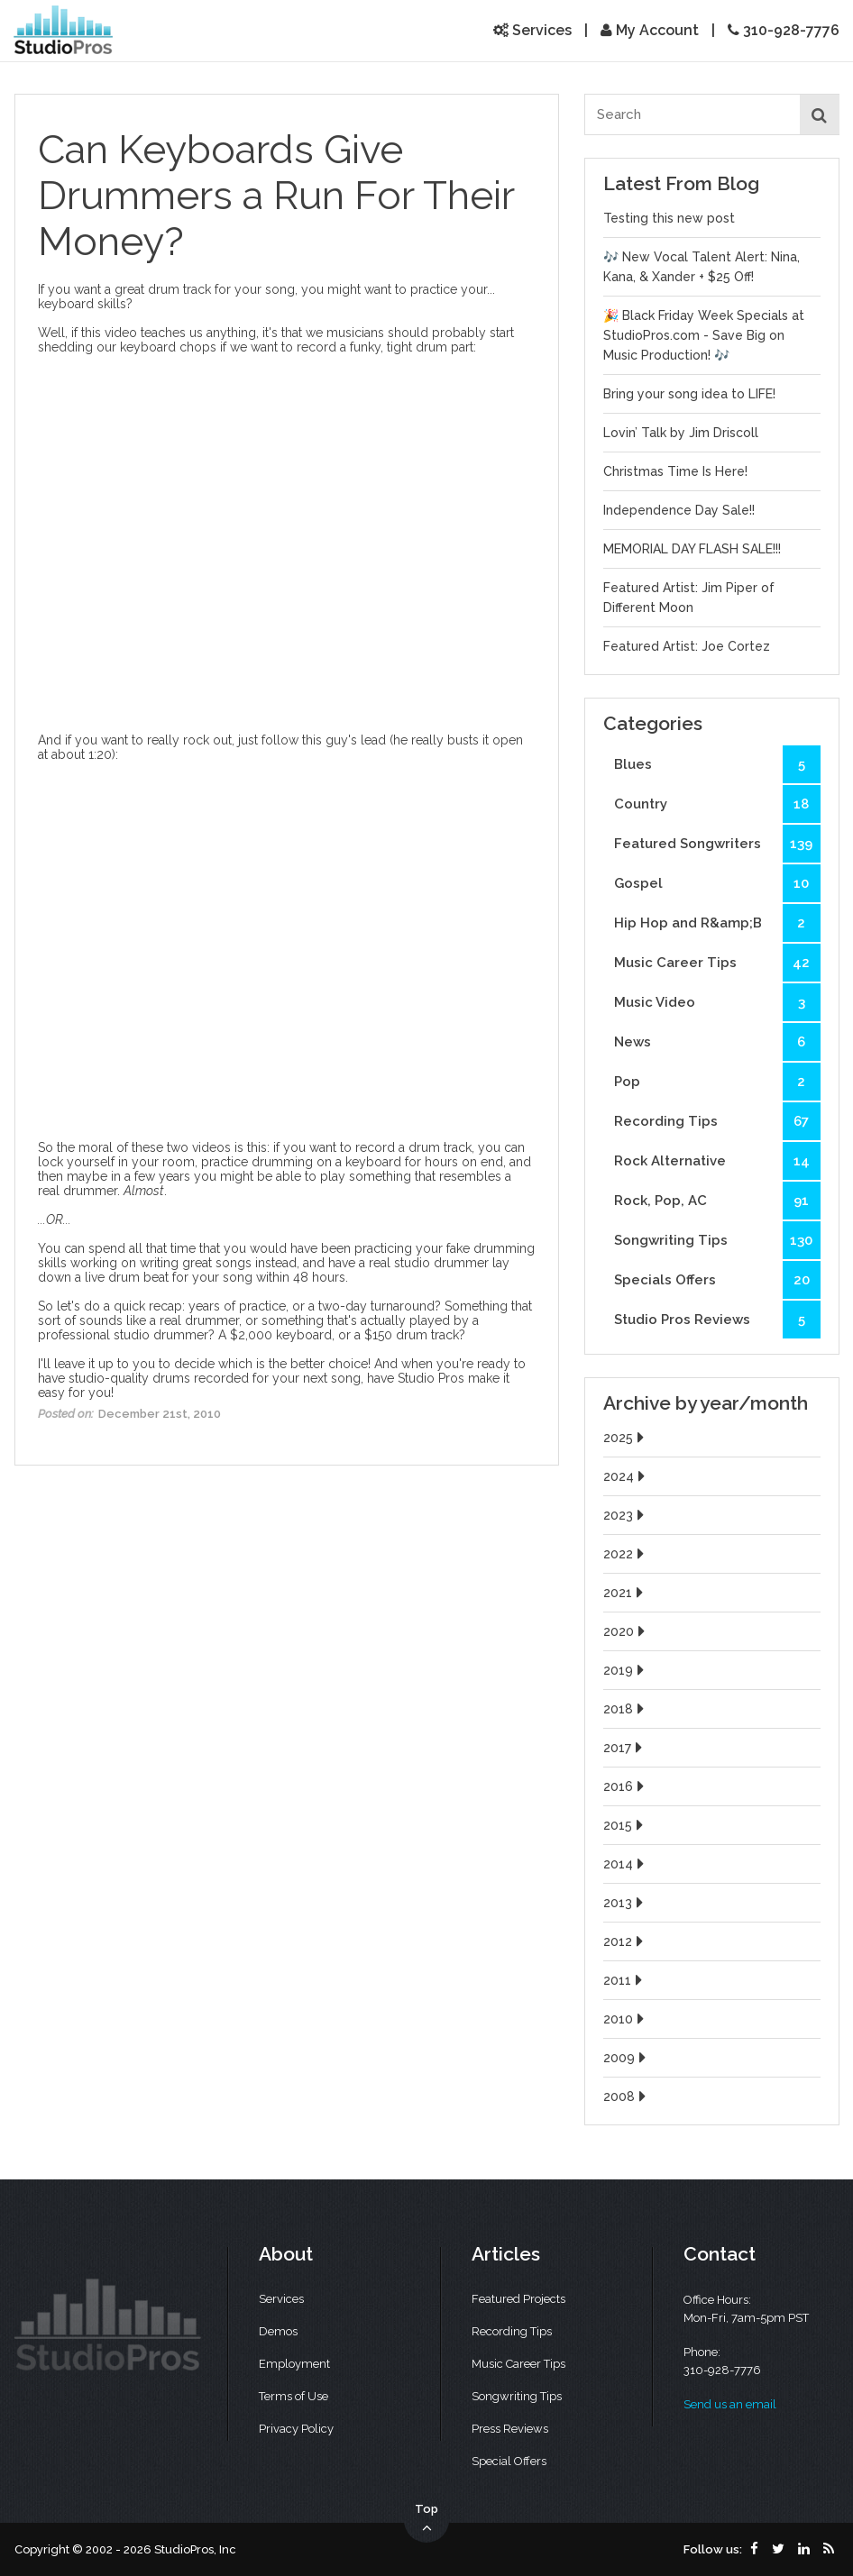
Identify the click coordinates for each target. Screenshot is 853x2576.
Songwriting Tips (717, 1240)
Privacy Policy (296, 2428)
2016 (625, 1786)
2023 (625, 1515)
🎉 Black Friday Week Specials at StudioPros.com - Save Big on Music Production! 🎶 (703, 335)
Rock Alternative (717, 1161)
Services (532, 30)
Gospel (717, 883)
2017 (625, 1748)
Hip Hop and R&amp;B (717, 923)
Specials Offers (717, 1280)
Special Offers (509, 2461)
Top (426, 2519)
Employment (294, 2363)
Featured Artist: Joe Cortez (686, 646)
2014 (625, 1864)
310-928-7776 (783, 30)
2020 (626, 1631)
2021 (625, 1593)
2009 (626, 2058)
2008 (626, 2096)
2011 (625, 1980)
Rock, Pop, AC (717, 1200)
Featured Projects (518, 2299)
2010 (625, 2019)
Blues (717, 764)
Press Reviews (510, 2428)
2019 (625, 1670)
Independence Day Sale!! (679, 510)
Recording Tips (717, 1121)
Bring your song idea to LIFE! (689, 394)
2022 (625, 1554)
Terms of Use (293, 2396)
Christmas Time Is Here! (675, 471)
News (717, 1042)
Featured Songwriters (717, 844)
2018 (625, 1709)
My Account (650, 30)
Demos (278, 2331)
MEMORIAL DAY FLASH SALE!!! (692, 549)
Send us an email (729, 2404)
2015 (625, 1825)
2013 (625, 1903)
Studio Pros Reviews (717, 1319)
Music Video (717, 1002)
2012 (625, 1941)
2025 (625, 1438)
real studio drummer (429, 1263)
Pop (717, 1082)
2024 (626, 1476)
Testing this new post (669, 218)
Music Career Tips (717, 963)
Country (717, 804)
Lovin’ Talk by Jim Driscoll (680, 432)
